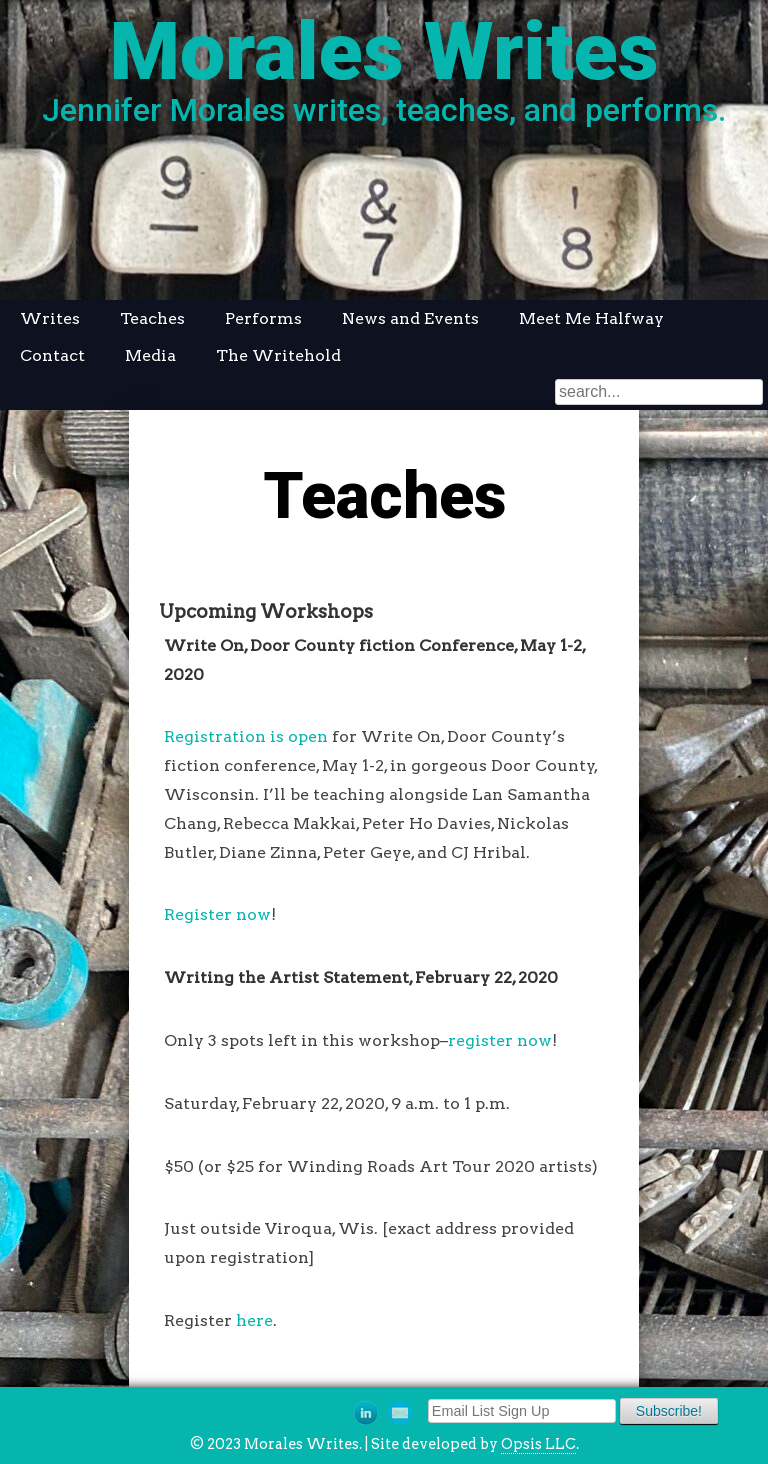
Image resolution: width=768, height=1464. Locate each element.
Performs (263, 318)
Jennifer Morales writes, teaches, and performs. (384, 110)
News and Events (410, 318)
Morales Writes (384, 52)
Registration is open (246, 736)
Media (150, 355)
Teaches (152, 318)
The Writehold (278, 355)
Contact (52, 355)
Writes (50, 318)
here (254, 1320)
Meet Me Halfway (591, 318)
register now (500, 1040)
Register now (217, 914)
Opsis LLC (538, 1444)
